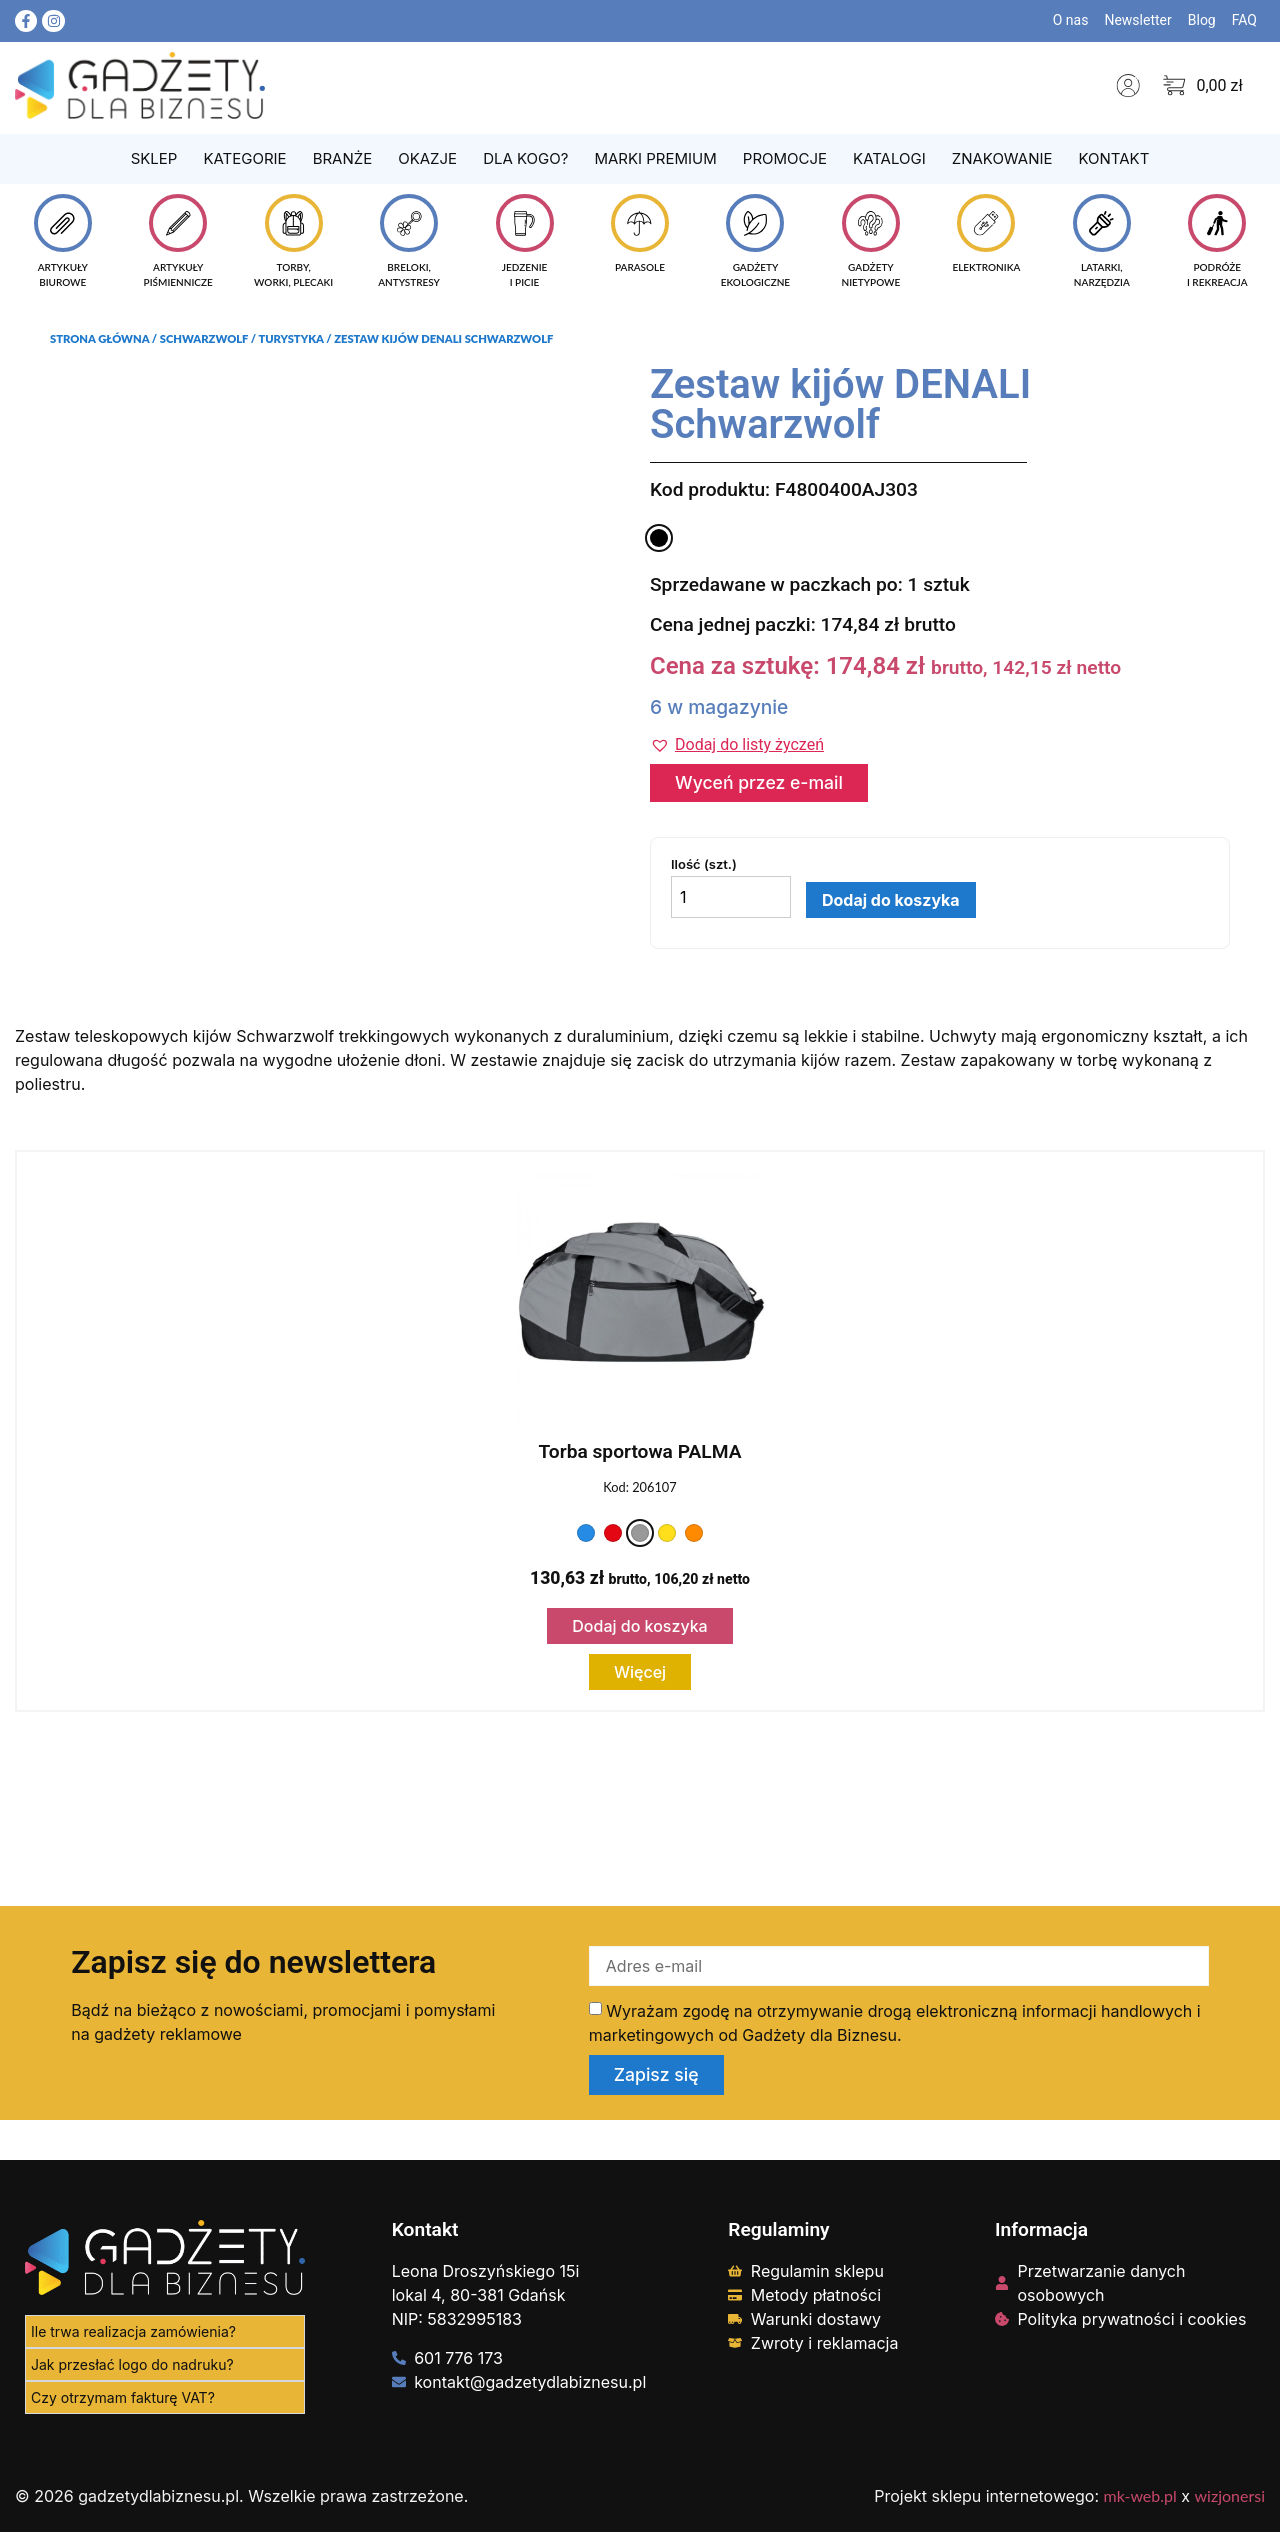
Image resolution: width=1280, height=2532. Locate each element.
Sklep (154, 158)
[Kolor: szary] (640, 1533)
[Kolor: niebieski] (586, 1533)
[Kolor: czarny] (659, 538)
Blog (1202, 20)
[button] (737, 745)
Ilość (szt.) (704, 864)
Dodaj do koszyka (891, 900)
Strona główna (99, 338)
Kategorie (244, 158)
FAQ (1244, 20)
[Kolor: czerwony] (613, 1533)
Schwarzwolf (204, 338)
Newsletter (1137, 20)
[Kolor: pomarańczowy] (694, 1533)
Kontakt (1113, 158)
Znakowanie (1002, 158)
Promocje (785, 158)
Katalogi (889, 158)
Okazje (427, 158)
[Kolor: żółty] (667, 1533)
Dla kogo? (525, 158)
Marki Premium (655, 158)
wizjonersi (1230, 2495)
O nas (1071, 20)
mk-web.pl (1140, 2495)
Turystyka (290, 338)
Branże (343, 158)
